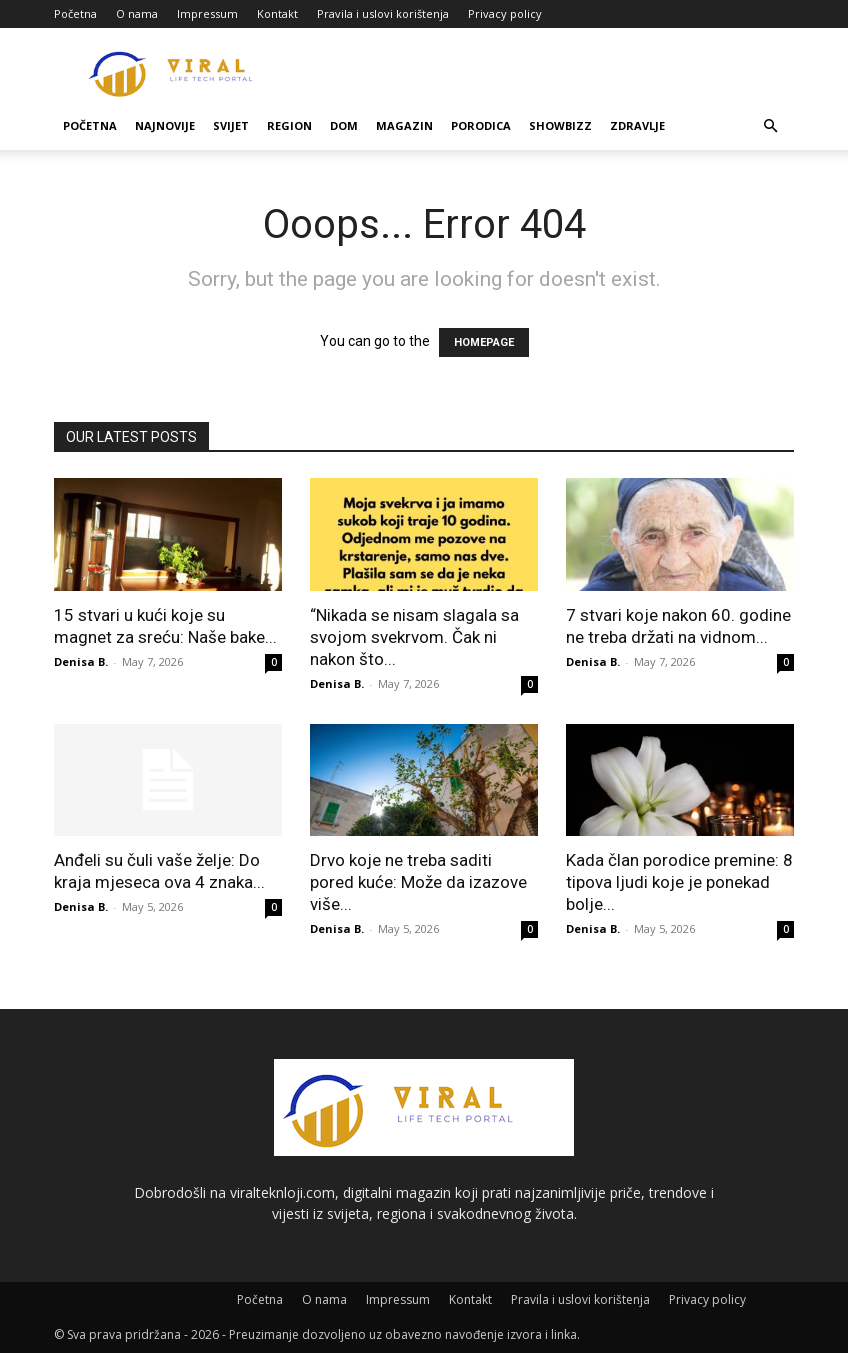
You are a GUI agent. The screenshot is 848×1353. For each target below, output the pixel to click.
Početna (75, 13)
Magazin (404, 125)
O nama (137, 13)
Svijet (231, 125)
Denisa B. (81, 661)
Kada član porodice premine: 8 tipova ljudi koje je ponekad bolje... (679, 882)
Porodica (481, 125)
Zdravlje (637, 125)
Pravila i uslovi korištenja (383, 13)
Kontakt (277, 13)
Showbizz (560, 125)
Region (289, 125)
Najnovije (165, 125)
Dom (344, 125)
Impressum (207, 13)
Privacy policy (505, 13)
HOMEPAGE (484, 342)
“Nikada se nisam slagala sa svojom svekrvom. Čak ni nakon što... (414, 637)
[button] (770, 126)
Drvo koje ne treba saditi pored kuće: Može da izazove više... (418, 882)
